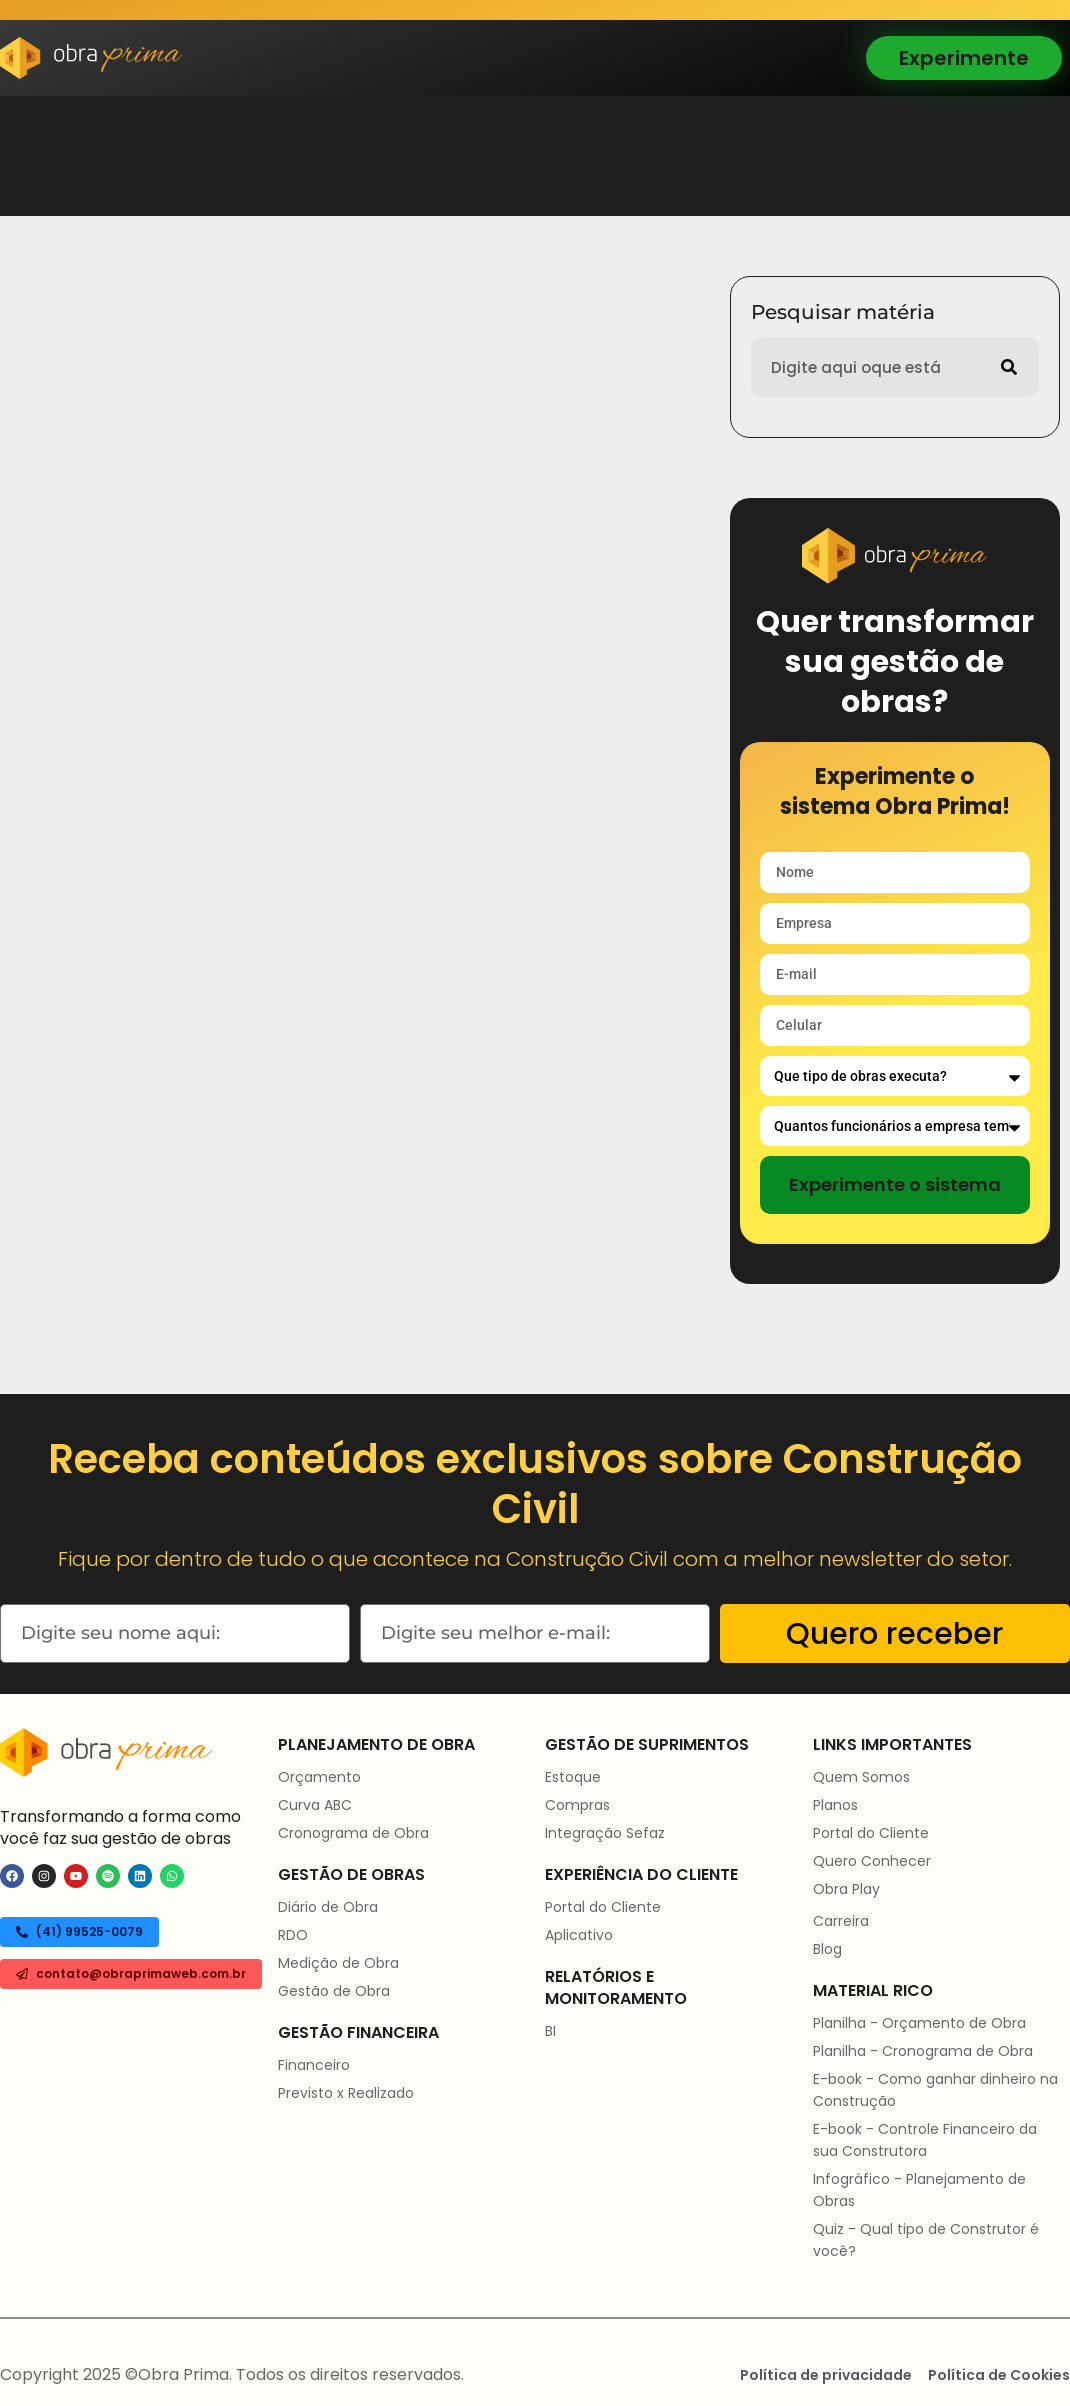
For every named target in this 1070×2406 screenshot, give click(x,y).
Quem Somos (861, 1777)
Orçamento (319, 1777)
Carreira (841, 1921)
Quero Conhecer (872, 1861)
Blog (827, 1949)
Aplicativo (579, 1935)
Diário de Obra (328, 1907)
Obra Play (846, 1889)
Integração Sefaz (605, 1833)
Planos (835, 1805)
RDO (293, 1935)
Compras (577, 1805)
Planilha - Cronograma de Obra (923, 2051)
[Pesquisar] (1009, 367)
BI (550, 2031)
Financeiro (314, 2065)
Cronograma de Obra (353, 1833)
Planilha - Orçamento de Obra (919, 2023)
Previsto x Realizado (346, 2093)
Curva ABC (315, 1805)
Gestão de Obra (334, 1991)
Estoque (573, 1777)
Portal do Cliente (603, 1907)
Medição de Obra (338, 1963)
